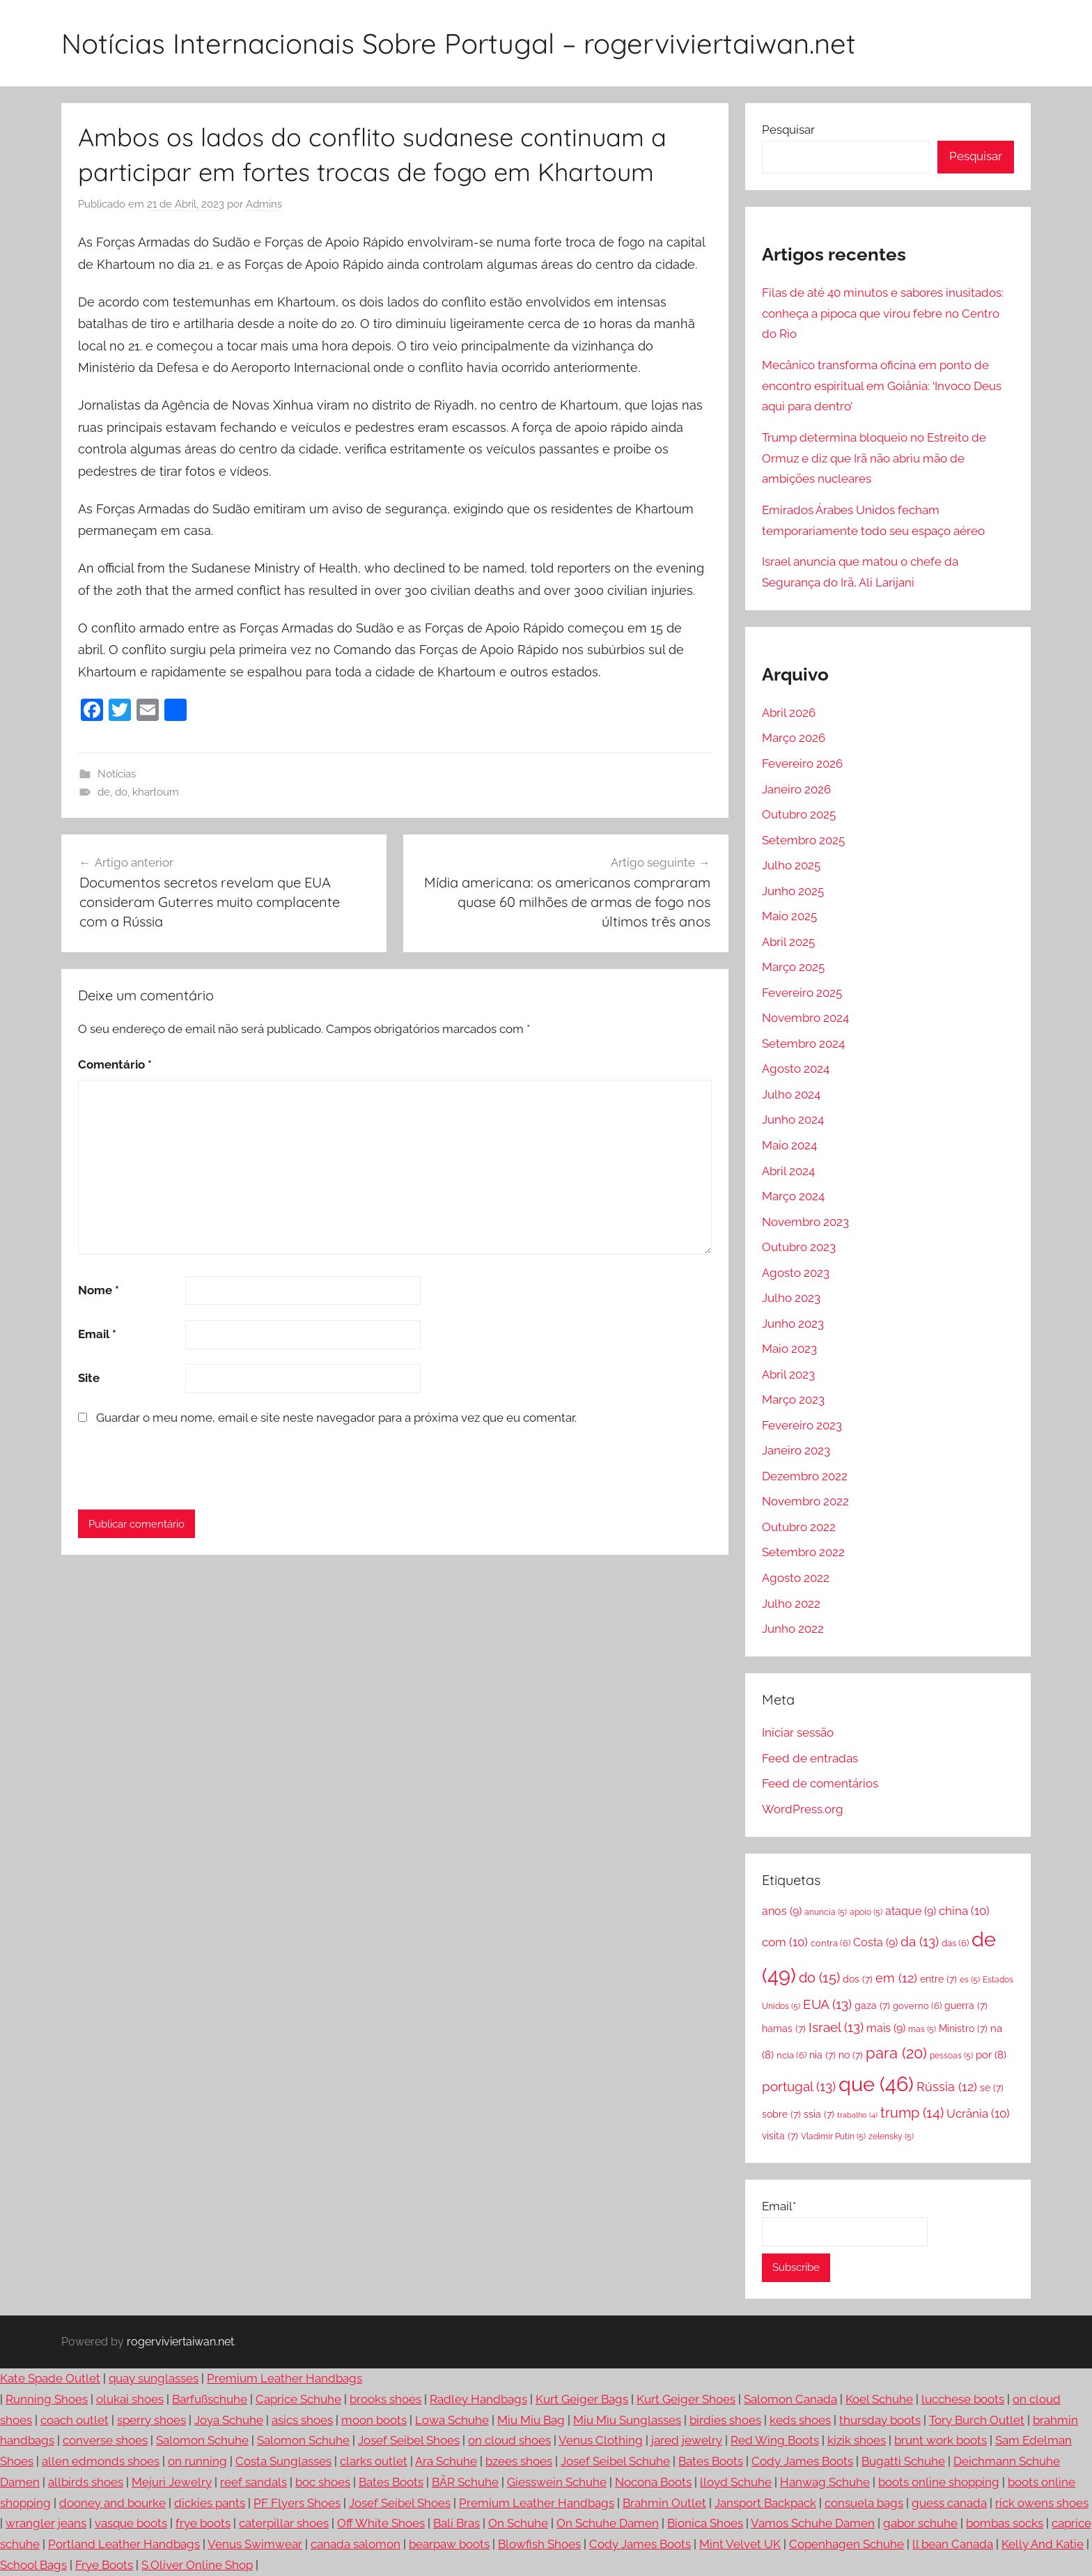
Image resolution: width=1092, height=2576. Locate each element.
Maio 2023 (789, 1349)
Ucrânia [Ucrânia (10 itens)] (978, 2113)
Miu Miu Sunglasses (627, 2420)
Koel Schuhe (879, 2399)
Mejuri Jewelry (172, 2482)
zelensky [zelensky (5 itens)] (891, 2136)
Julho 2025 (791, 865)
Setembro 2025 (803, 840)
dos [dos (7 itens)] (858, 1979)
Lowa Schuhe (452, 2420)
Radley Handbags (478, 2399)
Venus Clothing (601, 2440)
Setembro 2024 (803, 1043)
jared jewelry (686, 2440)
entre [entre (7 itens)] (938, 1979)
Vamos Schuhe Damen (813, 2523)
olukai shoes (130, 2399)
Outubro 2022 (799, 1527)
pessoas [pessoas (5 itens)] (951, 2056)
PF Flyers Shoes (297, 2503)
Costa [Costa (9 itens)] (875, 1942)
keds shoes (800, 2420)
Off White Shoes (381, 2523)
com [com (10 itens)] (785, 1942)
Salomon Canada (790, 2399)
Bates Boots (710, 2461)
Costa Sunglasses (283, 2461)
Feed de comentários (820, 1783)
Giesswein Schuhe (557, 2482)
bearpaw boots (449, 2544)
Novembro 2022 (805, 1501)
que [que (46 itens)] (876, 2084)
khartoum (155, 792)
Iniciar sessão (798, 1732)
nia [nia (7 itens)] (822, 2055)
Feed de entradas (810, 1758)
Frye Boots (104, 2565)
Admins (264, 204)
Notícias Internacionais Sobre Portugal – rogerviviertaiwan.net (458, 43)
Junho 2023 (793, 1323)
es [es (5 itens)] (970, 1980)
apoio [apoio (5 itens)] (866, 1912)
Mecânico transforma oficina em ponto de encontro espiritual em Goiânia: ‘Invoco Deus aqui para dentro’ (881, 386)
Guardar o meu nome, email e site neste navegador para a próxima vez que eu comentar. (336, 1418)
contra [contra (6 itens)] (830, 1942)
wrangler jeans (46, 2523)
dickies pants (209, 2503)
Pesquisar (788, 130)
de (104, 792)
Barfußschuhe (209, 2399)
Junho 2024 (793, 1119)
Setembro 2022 (803, 1552)
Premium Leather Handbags (284, 2378)
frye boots (203, 2523)
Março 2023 (793, 1399)
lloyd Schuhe (736, 2482)
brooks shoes (385, 2399)
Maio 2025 (789, 916)
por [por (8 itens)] (991, 2055)
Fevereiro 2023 (802, 1425)
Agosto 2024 (795, 1069)
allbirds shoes (85, 2482)
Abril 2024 (788, 1171)
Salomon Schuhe (202, 2440)
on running (197, 2461)
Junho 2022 (793, 1629)
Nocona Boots (653, 2482)
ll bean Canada (952, 2544)
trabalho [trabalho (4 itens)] (857, 2115)
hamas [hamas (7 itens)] (784, 2028)
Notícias (117, 774)
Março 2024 (793, 1196)
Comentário (115, 1064)
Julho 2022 (791, 1604)
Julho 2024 (791, 1094)
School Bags (33, 2565)
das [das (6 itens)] (955, 1942)
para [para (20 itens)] (896, 2053)
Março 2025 (793, 967)
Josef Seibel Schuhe (615, 2461)
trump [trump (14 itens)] (912, 2113)
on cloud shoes (509, 2440)
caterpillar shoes (284, 2523)
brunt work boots (940, 2440)
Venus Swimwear (255, 2544)
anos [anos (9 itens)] (782, 1911)
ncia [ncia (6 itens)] (791, 2055)
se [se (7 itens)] (992, 2087)
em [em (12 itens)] (896, 1978)
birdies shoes (725, 2420)
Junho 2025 (793, 891)
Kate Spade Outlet (50, 2378)
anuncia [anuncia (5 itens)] (825, 1912)
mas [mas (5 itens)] (922, 2029)
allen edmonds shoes (100, 2461)
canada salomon (355, 2544)
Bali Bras (456, 2523)
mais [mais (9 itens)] (885, 2028)
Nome (98, 1290)
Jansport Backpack (765, 2503)
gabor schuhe (920, 2523)
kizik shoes (856, 2440)
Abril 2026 (789, 713)
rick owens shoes (1042, 2503)
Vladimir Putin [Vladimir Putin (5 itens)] (833, 2136)
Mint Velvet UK (740, 2544)
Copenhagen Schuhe (846, 2544)
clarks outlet (373, 2461)
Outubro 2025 (799, 814)
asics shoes (302, 2420)
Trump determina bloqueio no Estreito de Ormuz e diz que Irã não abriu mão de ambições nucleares (874, 458)
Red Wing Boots (775, 2440)
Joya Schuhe (228, 2420)
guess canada (949, 2503)
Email (97, 1334)
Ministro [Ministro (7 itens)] (963, 2028)
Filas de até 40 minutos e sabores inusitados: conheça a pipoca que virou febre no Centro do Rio (883, 313)
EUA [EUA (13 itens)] (827, 2004)
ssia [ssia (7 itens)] (819, 2114)
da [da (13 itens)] (919, 1941)
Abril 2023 (788, 1374)
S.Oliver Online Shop (197, 2565)
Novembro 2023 (805, 1222)
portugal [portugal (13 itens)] (799, 2086)
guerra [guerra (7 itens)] (966, 2005)
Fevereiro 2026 (802, 763)
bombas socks (1004, 2523)
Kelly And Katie (1042, 2544)
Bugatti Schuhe (903, 2461)
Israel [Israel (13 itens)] (836, 2027)
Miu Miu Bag (531, 2420)
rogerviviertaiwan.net (180, 2341)
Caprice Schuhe (298, 2399)
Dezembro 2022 (805, 1476)
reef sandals (253, 2482)
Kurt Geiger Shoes (686, 2399)
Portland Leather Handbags (124, 2544)
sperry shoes (151, 2420)
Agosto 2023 (795, 1273)
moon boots (374, 2420)
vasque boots (131, 2523)
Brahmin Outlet (664, 2503)
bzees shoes (518, 2461)
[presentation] (173, 1467)
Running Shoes (47, 2399)
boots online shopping (938, 2482)
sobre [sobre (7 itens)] (781, 2114)
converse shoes (105, 2440)
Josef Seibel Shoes (409, 2440)
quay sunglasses (153, 2378)
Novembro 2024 (805, 1018)
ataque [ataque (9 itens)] (910, 1911)
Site (89, 1378)
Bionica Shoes (705, 2523)
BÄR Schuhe (465, 2482)
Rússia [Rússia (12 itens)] (946, 2086)
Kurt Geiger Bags (582, 2399)
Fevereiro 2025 (802, 993)
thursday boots (880, 2420)
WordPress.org (802, 1809)
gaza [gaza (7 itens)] (872, 2005)
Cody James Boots (802, 2461)
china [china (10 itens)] (964, 1911)
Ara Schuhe (446, 2461)
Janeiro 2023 (796, 1450)
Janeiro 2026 (796, 789)
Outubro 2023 (799, 1247)
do (121, 792)
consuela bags (864, 2503)
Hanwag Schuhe (825, 2482)
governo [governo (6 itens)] (917, 2005)
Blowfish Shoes (539, 2544)
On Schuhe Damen (607, 2523)
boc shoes (322, 2482)
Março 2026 (793, 738)
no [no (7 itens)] (850, 2055)
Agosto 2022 (795, 1578)
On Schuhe (518, 2523)
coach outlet (74, 2420)
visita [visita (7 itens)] (780, 2135)
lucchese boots (962, 2399)
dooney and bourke (112, 2503)
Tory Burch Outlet (976, 2420)
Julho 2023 (791, 1298)
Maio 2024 (789, 1145)
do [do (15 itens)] (819, 1977)
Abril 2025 (788, 942)
